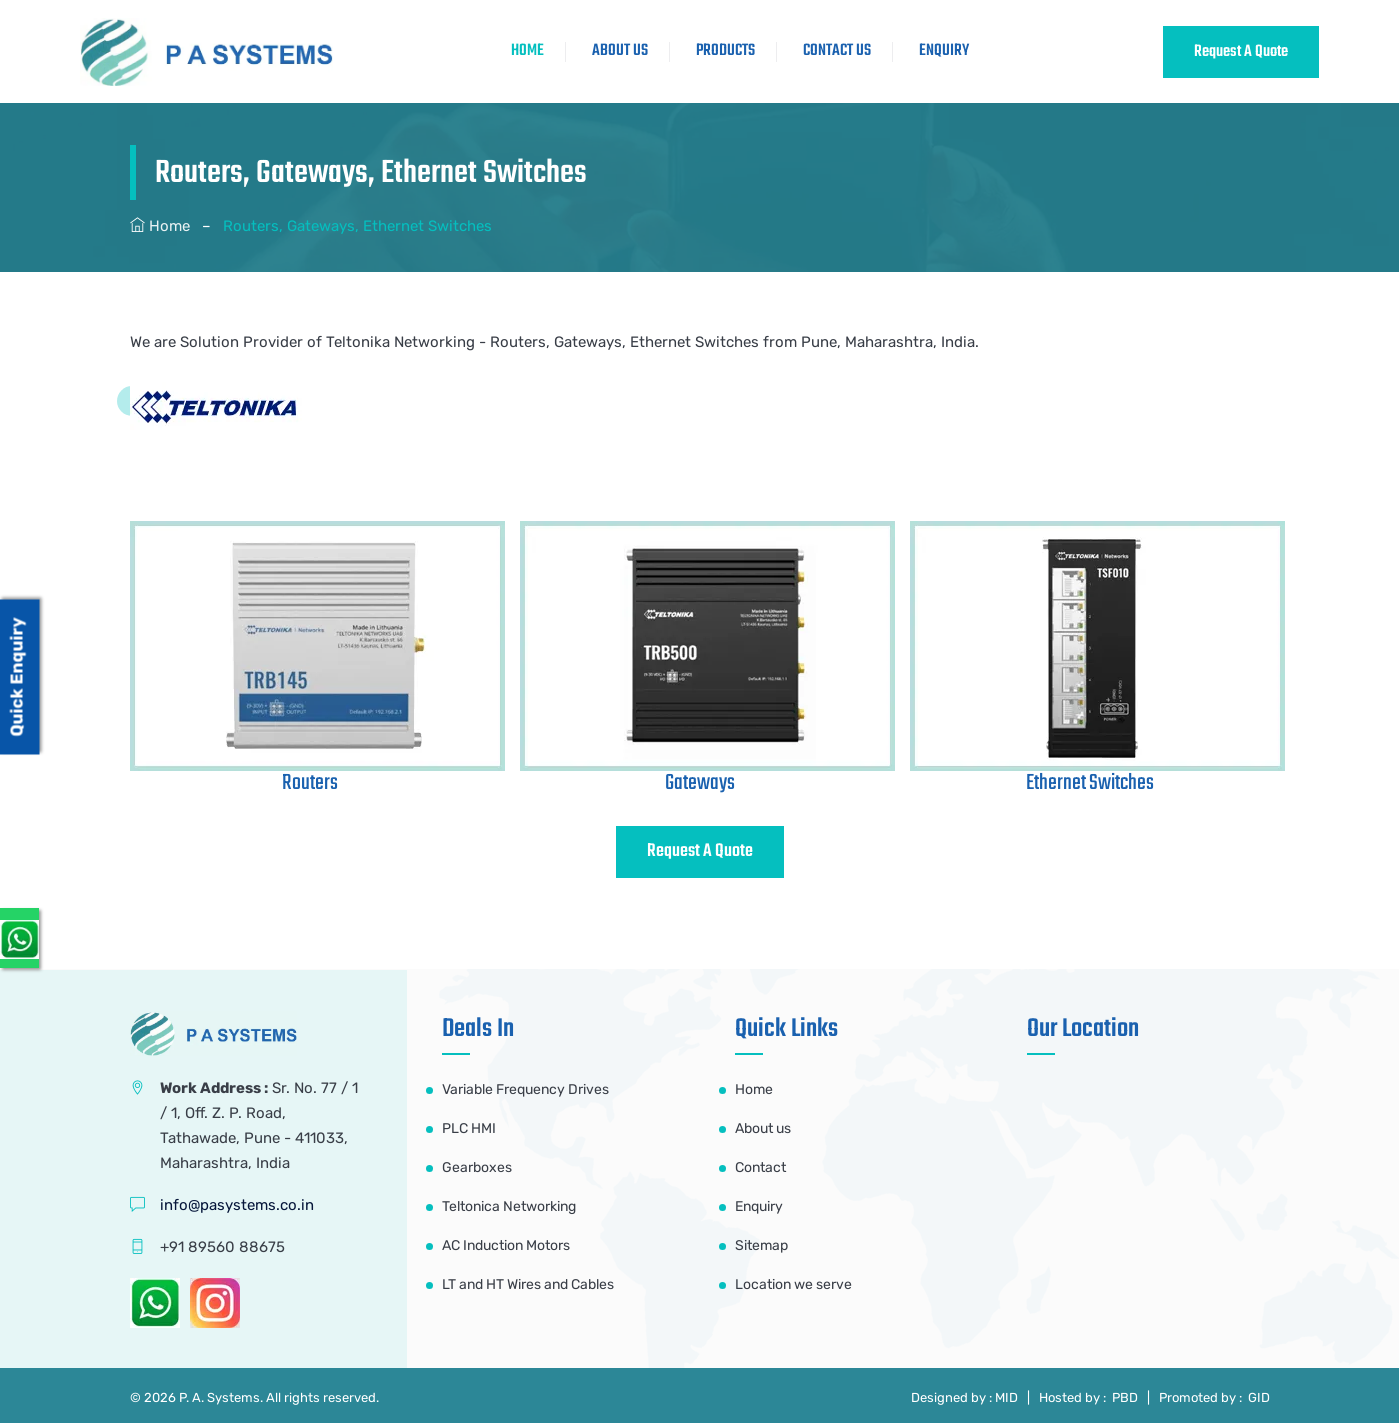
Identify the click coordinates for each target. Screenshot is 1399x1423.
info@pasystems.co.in (237, 1205)
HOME (527, 51)
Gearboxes (477, 1167)
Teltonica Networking (509, 1206)
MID (1006, 1397)
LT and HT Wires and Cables (528, 1284)
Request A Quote (1241, 52)
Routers (310, 783)
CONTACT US (837, 51)
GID (1257, 1397)
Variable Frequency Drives (525, 1089)
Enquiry (944, 51)
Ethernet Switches (1090, 783)
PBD (1125, 1397)
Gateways (700, 783)
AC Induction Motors (506, 1245)
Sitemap (761, 1245)
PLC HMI (469, 1128)
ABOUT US (620, 51)
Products (725, 51)
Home (169, 226)
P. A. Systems (219, 1397)
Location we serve (793, 1284)
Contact (760, 1167)
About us (763, 1128)
